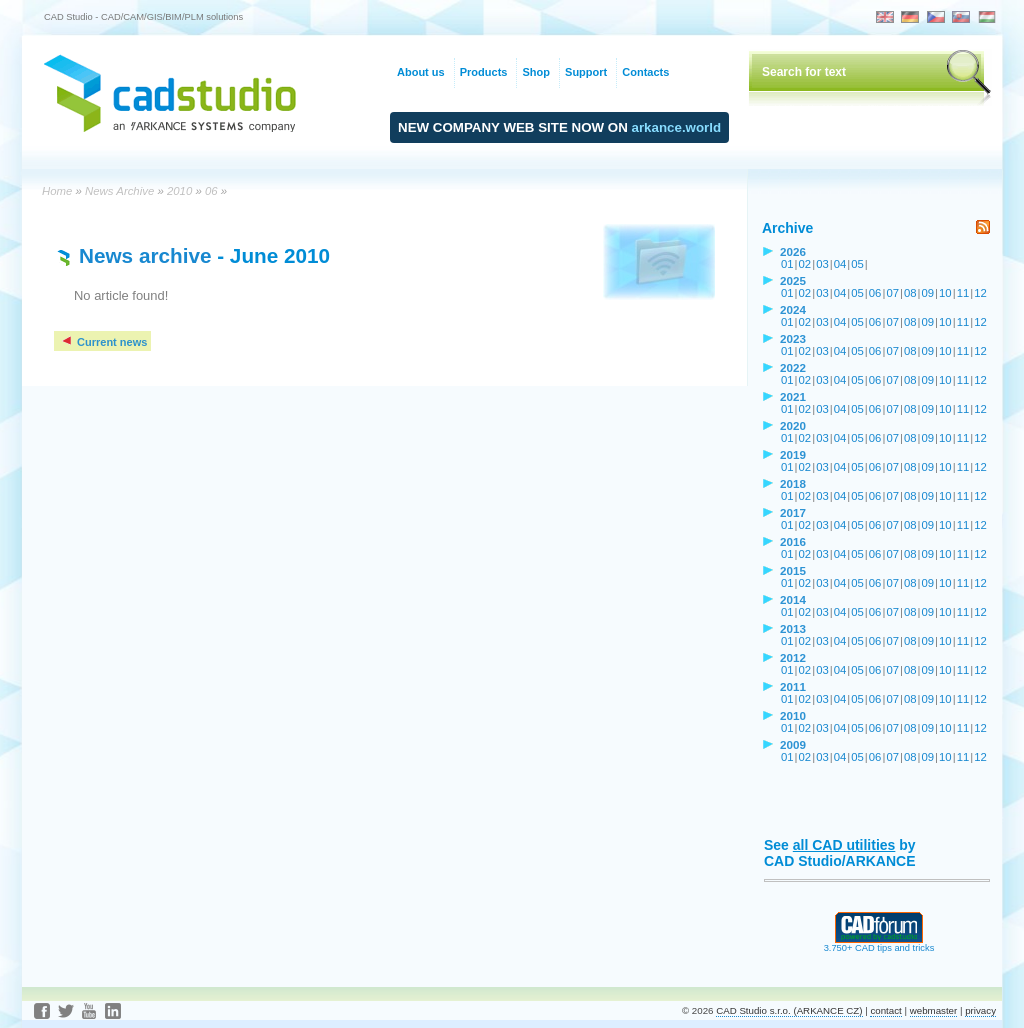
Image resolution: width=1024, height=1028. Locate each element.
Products (484, 72)
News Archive (119, 191)
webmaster (934, 1010)
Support (586, 72)
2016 (793, 541)
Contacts (645, 72)
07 (892, 293)
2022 (793, 367)
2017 (793, 512)
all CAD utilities (844, 845)
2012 (793, 657)
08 (910, 293)
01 (787, 264)
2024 (793, 309)
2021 (793, 396)
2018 (793, 483)
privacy (980, 1010)
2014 (793, 599)
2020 (793, 425)
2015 (793, 570)
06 (211, 191)
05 (857, 264)
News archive (145, 255)
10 (945, 293)
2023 (793, 338)
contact (885, 1010)
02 (805, 264)
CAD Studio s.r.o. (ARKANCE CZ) (789, 1010)
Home (57, 191)
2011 (793, 686)
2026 (793, 251)
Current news (103, 342)
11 (963, 293)
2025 (793, 280)
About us (421, 72)
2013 (793, 628)
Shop (536, 72)
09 (928, 293)
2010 (179, 191)
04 (840, 264)
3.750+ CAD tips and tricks (879, 944)
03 (822, 264)
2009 (793, 744)
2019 (793, 454)
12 (980, 293)
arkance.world (677, 127)
